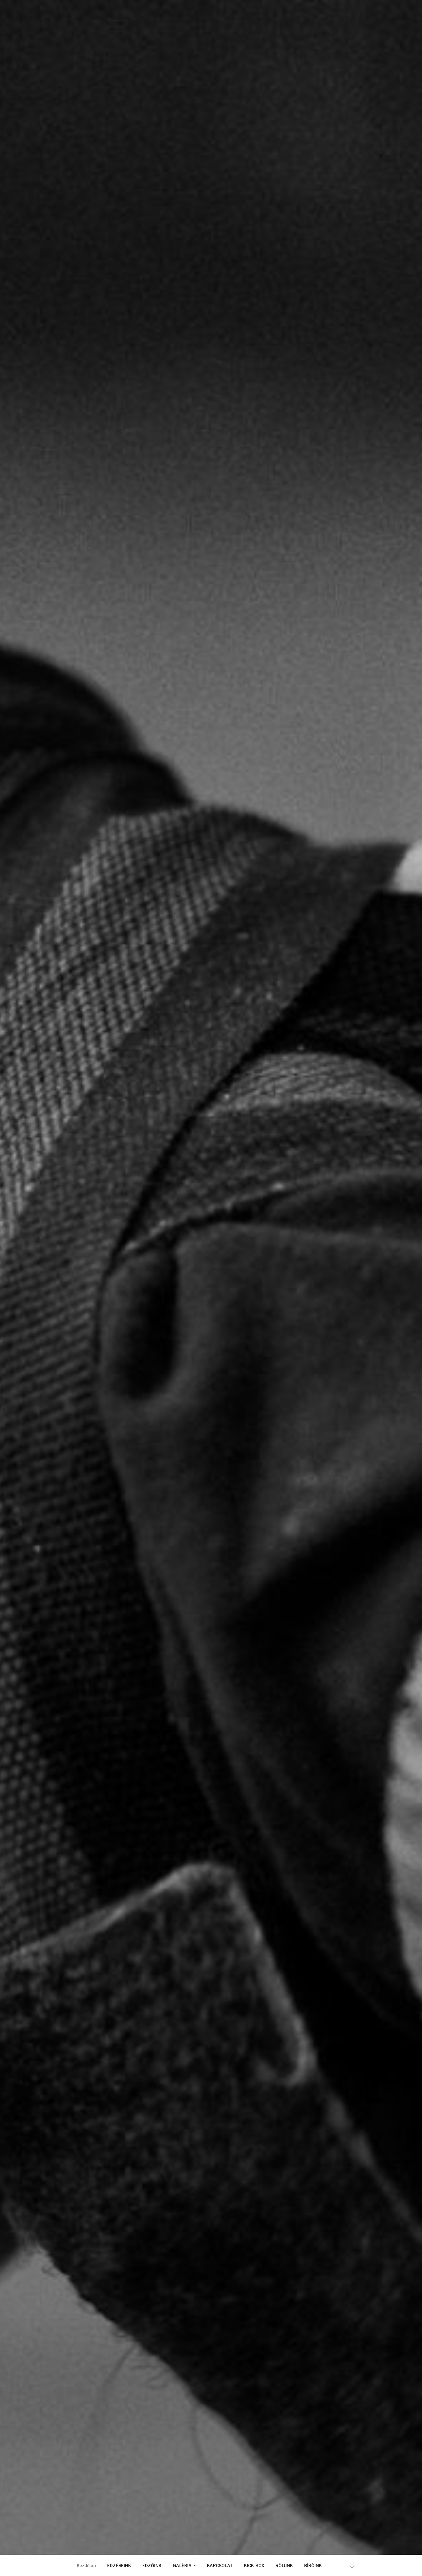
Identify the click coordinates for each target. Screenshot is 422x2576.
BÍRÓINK (313, 2565)
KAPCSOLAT (220, 2565)
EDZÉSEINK (119, 2565)
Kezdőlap (86, 2565)
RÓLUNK (284, 2565)
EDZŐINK (152, 2565)
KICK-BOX (254, 2565)
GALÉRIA (185, 2565)
